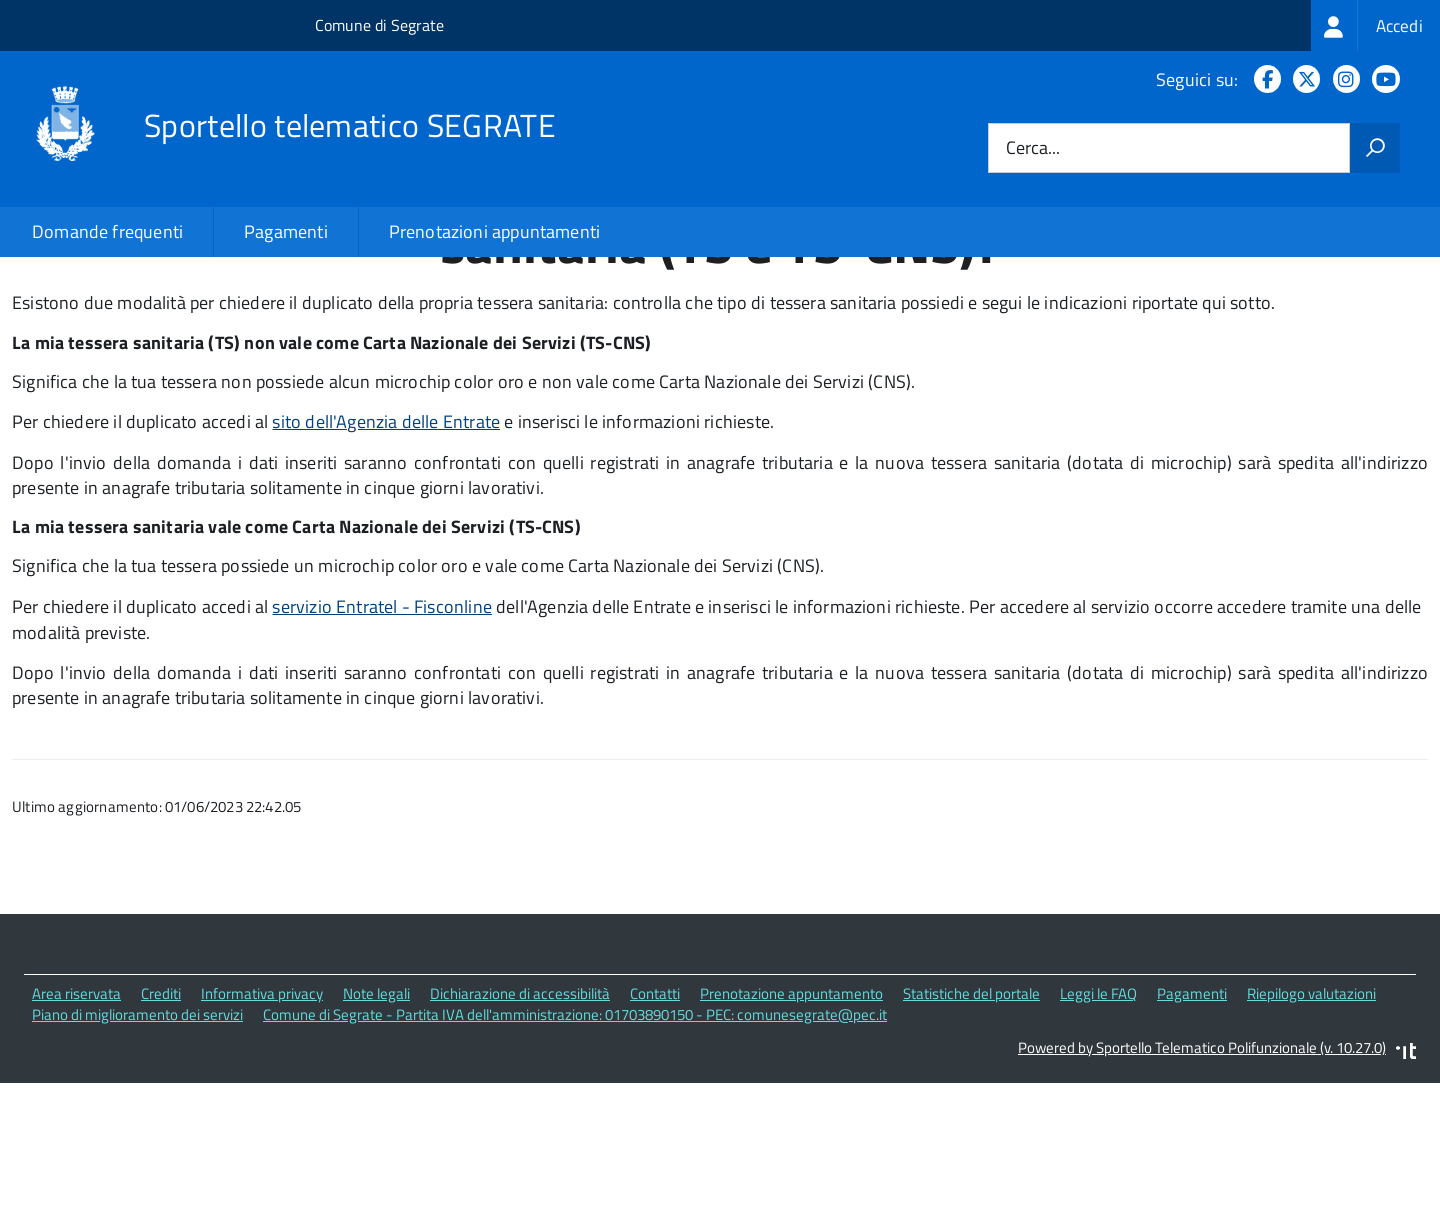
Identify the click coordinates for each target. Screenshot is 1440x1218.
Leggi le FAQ (1098, 1130)
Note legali (376, 1130)
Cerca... (1033, 148)
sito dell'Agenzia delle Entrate (386, 558)
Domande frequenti (107, 231)
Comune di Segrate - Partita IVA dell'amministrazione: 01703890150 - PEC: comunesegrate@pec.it (575, 1151)
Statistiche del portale (971, 1130)
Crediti (161, 1130)
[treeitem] (1375, 25)
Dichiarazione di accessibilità (520, 1130)
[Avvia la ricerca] (1375, 148)
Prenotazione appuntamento (791, 1130)
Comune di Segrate (379, 25)
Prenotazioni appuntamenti (495, 231)
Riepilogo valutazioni (1311, 1130)
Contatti (655, 1130)
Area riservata (76, 1130)
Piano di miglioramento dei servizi (137, 1151)
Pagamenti (286, 231)
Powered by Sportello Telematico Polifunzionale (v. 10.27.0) (1202, 1183)
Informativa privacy (262, 1130)
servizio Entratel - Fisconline (381, 742)
